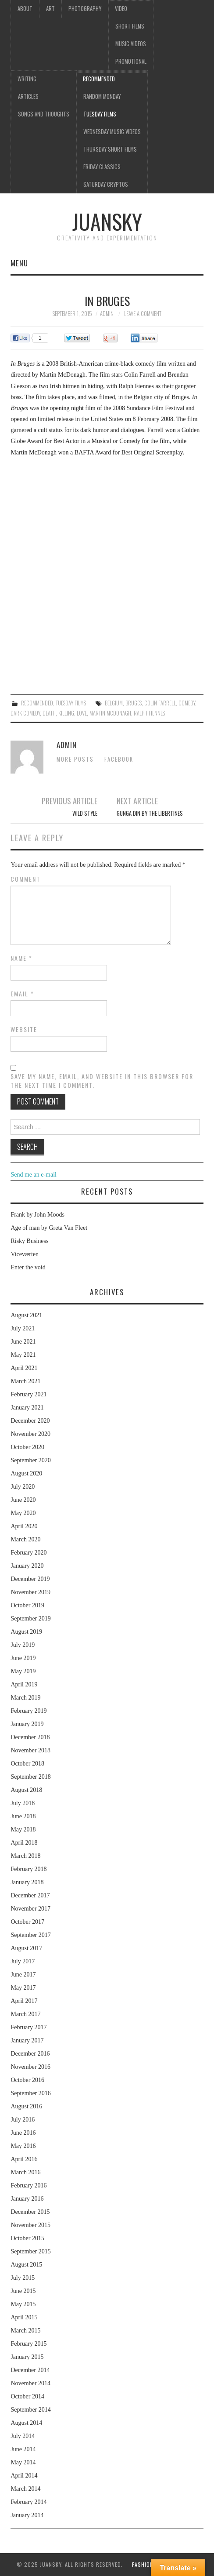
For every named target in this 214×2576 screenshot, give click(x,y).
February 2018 (28, 1869)
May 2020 (23, 1513)
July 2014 (23, 2436)
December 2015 (30, 2212)
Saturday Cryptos (105, 184)
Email (22, 993)
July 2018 (23, 1803)
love (82, 713)
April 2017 (24, 2001)
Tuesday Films (99, 114)
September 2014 (30, 2409)
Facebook (118, 759)
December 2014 (30, 2370)
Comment (25, 879)
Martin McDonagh (110, 713)
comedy (186, 703)
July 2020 (23, 1486)
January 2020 (27, 1565)
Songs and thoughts (43, 114)
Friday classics (102, 167)
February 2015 (28, 2343)
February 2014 (28, 2502)
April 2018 (24, 1842)
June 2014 (23, 2449)
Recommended (99, 79)
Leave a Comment (142, 313)
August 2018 (26, 1790)
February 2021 (28, 1394)
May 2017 (23, 1987)
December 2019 (30, 1579)
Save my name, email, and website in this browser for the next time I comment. (102, 1081)
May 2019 (23, 1671)
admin (107, 313)
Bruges (133, 703)
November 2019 (30, 1592)
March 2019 (25, 1697)
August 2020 (26, 1473)
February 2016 (28, 2185)
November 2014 (30, 2383)
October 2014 (27, 2396)
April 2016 (24, 2159)
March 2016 (25, 2172)
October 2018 (27, 1763)
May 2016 (23, 2146)
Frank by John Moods (37, 1214)
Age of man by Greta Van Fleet (49, 1227)
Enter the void (28, 1267)
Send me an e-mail (34, 1174)
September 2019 (30, 1618)
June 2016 (23, 2132)
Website (24, 1029)
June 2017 (23, 1974)
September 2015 (30, 2251)
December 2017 (30, 1895)
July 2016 (23, 2119)
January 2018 (27, 1882)
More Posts (75, 759)
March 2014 (25, 2488)
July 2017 (23, 1961)
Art (50, 8)
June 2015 (23, 2291)
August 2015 (26, 2264)
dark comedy (25, 713)
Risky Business (29, 1241)
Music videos (130, 44)
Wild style (84, 813)
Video (121, 8)
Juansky (107, 221)
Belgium (114, 703)
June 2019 (23, 1658)
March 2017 (25, 2014)
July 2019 (23, 1645)
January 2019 (27, 1724)
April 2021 (24, 1368)
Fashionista (148, 2564)
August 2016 (26, 2106)
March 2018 (25, 1856)
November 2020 (30, 1434)
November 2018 (30, 1750)
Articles (28, 96)
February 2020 (28, 1552)
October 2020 (27, 1447)
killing (66, 713)
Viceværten (25, 1254)
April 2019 (24, 1684)
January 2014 (27, 2515)
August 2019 (26, 1631)
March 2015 (25, 2330)
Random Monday (102, 96)
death (49, 713)
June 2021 (23, 1341)
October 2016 (27, 2080)
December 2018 (30, 1737)
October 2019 (27, 1605)
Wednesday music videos (112, 131)
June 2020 (23, 1500)
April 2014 (24, 2475)
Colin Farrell (160, 703)
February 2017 (28, 2027)
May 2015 (23, 2304)
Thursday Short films (110, 149)
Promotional (130, 61)
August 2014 (26, 2423)
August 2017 (26, 1948)
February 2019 (28, 1711)
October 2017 (27, 1921)
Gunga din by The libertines (150, 813)
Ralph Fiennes (149, 713)
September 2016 (30, 2093)
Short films (129, 26)
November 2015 (30, 2225)
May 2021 (23, 1355)
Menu (19, 263)
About (25, 8)
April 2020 (24, 1526)
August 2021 (26, 1315)
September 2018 (30, 1776)
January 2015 (27, 2357)
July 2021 (23, 1328)
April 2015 (24, 2317)
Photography (84, 8)
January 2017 (27, 2040)
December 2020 (30, 1420)
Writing (27, 79)
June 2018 (23, 1816)
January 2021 (27, 1407)
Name (21, 958)
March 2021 (25, 1381)
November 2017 (30, 1908)
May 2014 (23, 2462)
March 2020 (25, 1539)
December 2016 (30, 2053)
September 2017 (30, 1935)
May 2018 (23, 1829)
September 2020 (30, 1460)
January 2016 (27, 2198)
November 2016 (30, 2067)
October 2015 (27, 2238)
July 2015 (23, 2277)
